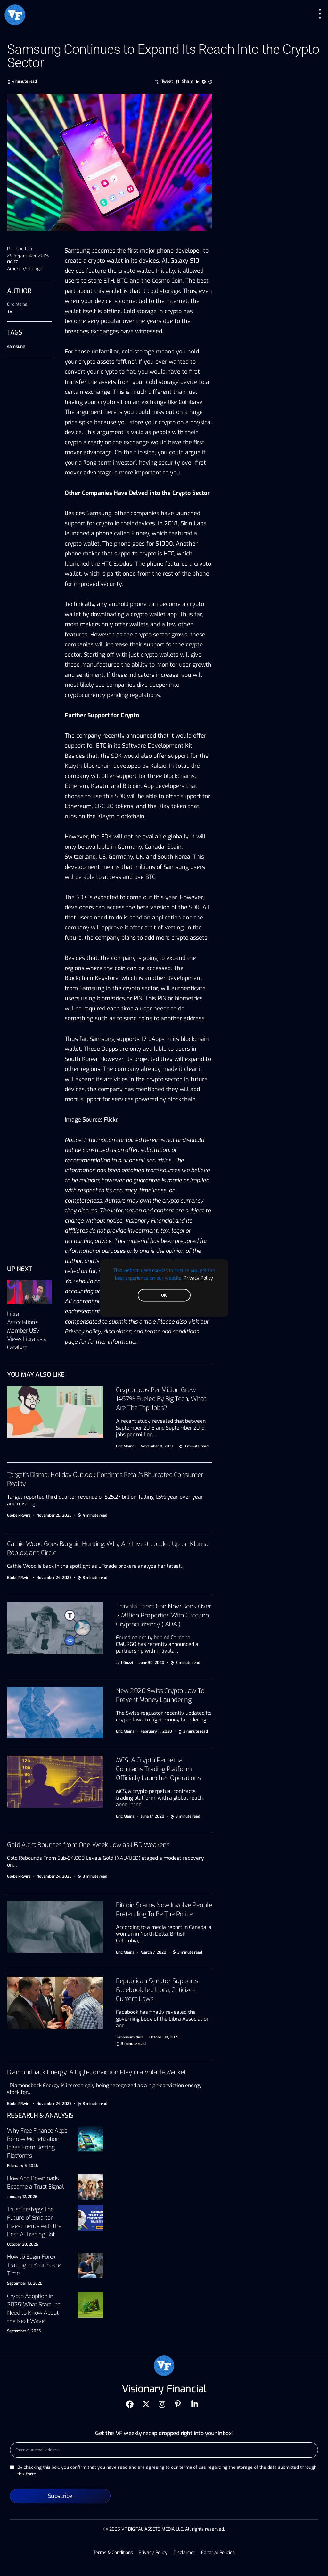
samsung (16, 347)
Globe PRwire (18, 1515)
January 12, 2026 (22, 2196)
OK (164, 1295)
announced (141, 736)
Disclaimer (184, 2552)
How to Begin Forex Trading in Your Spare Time (34, 2265)
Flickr (111, 1119)
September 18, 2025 (24, 2283)
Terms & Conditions (115, 2552)
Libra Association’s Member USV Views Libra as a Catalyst (27, 1330)
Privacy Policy (198, 1278)
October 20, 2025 (22, 2244)
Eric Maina (17, 304)
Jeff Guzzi (124, 1662)
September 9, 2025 (24, 2331)
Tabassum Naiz (129, 2037)
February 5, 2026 (22, 2165)
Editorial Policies (216, 2552)
